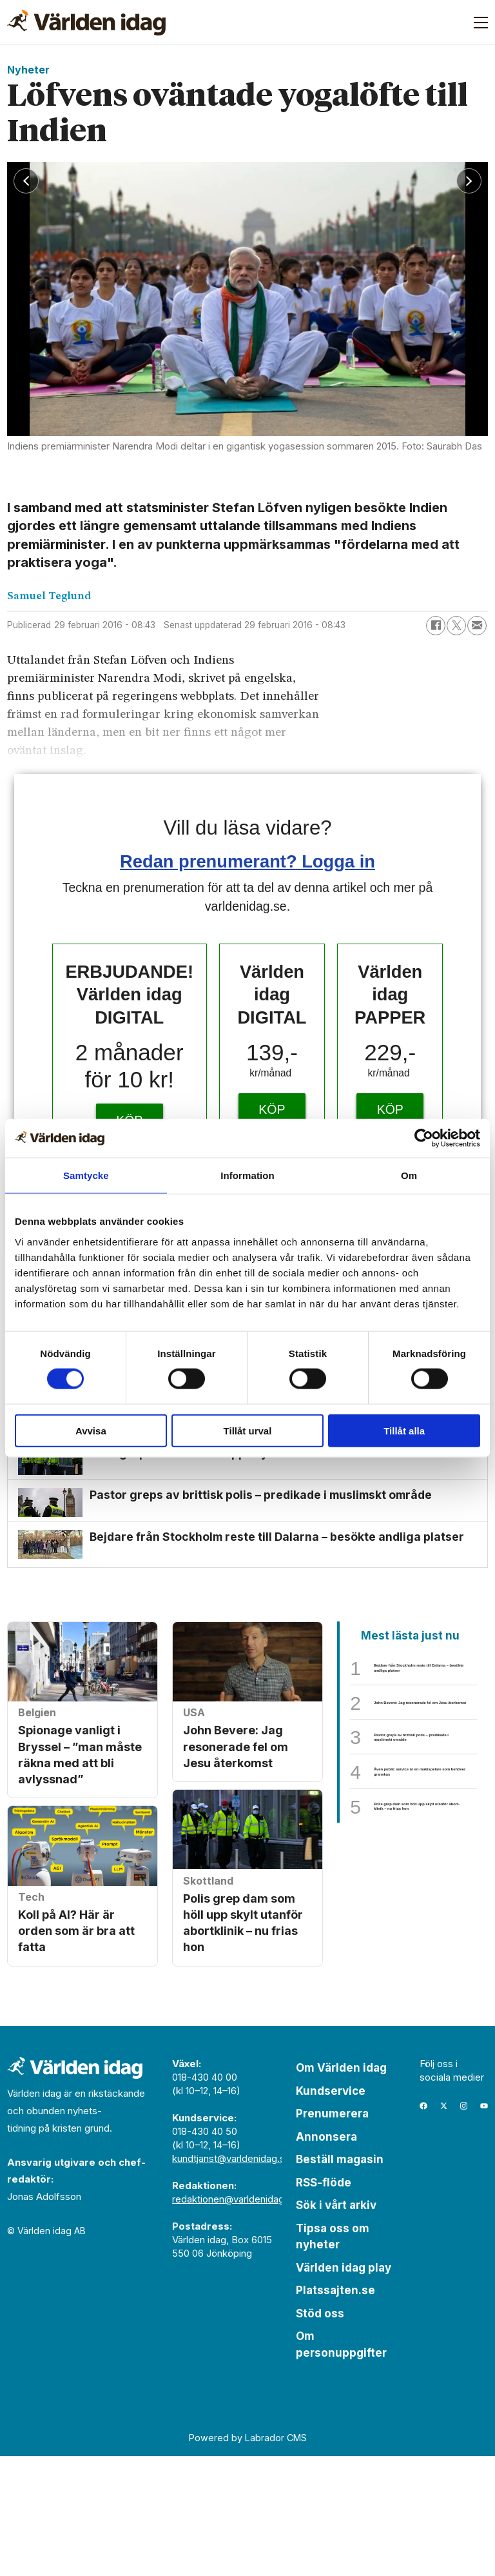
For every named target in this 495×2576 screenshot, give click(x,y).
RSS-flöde (323, 2301)
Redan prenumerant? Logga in (247, 861)
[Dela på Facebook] (435, 625)
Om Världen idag (341, 2187)
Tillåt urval (248, 1430)
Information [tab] (247, 1175)
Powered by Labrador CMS (248, 2556)
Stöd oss (320, 2432)
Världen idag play (343, 2387)
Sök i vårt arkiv (336, 2325)
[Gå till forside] (86, 22)
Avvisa (90, 1430)
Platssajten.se (335, 2410)
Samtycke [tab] (86, 1175)
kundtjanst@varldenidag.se (231, 2278)
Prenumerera (332, 2233)
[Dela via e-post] (477, 625)
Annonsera (326, 2256)
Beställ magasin (339, 2279)
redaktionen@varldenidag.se (235, 2319)
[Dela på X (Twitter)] (456, 625)
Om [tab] (409, 1175)
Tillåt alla (404, 1430)
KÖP (271, 1109)
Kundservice (330, 2210)
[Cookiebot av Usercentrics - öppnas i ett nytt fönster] (423, 1138)
